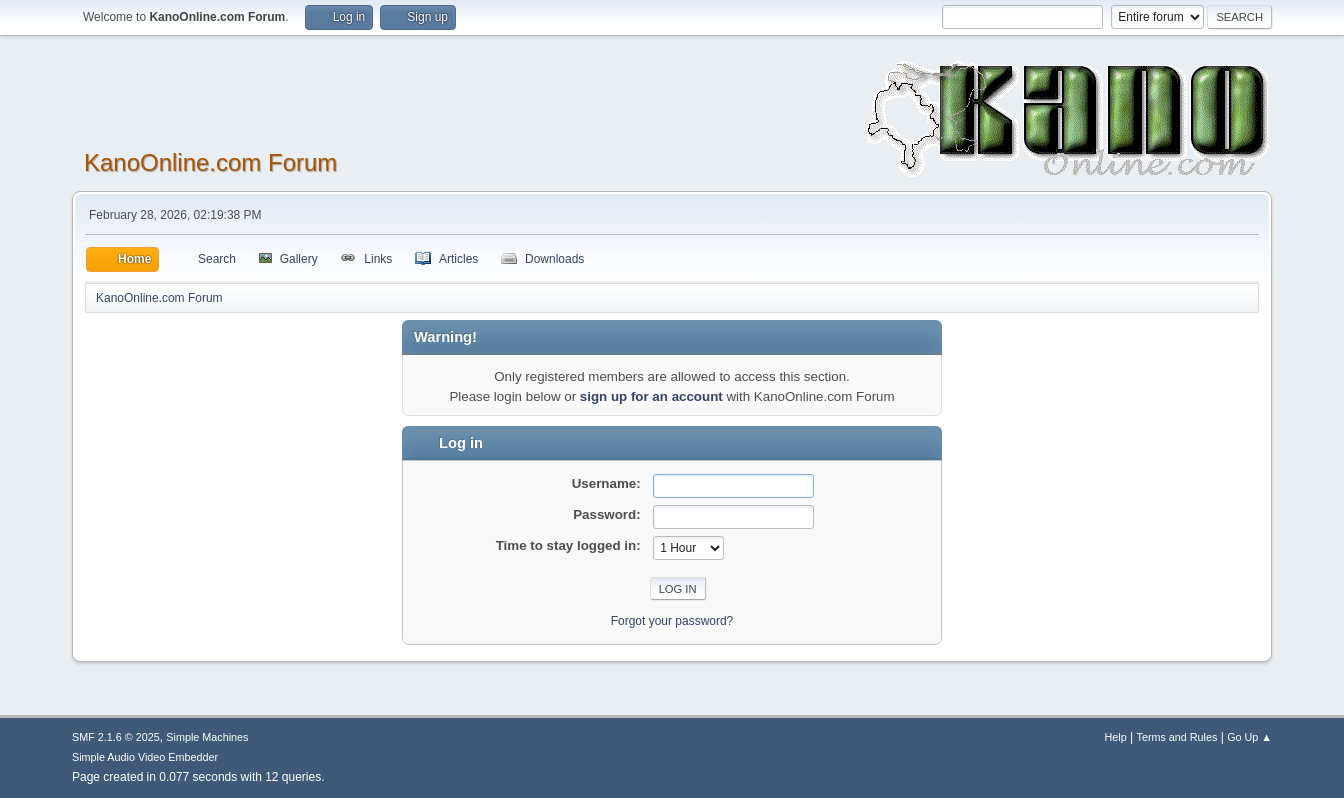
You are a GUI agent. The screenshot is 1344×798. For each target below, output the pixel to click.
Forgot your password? (672, 621)
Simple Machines (207, 737)
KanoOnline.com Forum (210, 162)
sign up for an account (651, 396)
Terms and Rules (1177, 737)
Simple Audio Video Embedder (145, 757)
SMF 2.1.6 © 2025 (116, 737)
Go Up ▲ (1249, 737)
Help (1116, 737)
